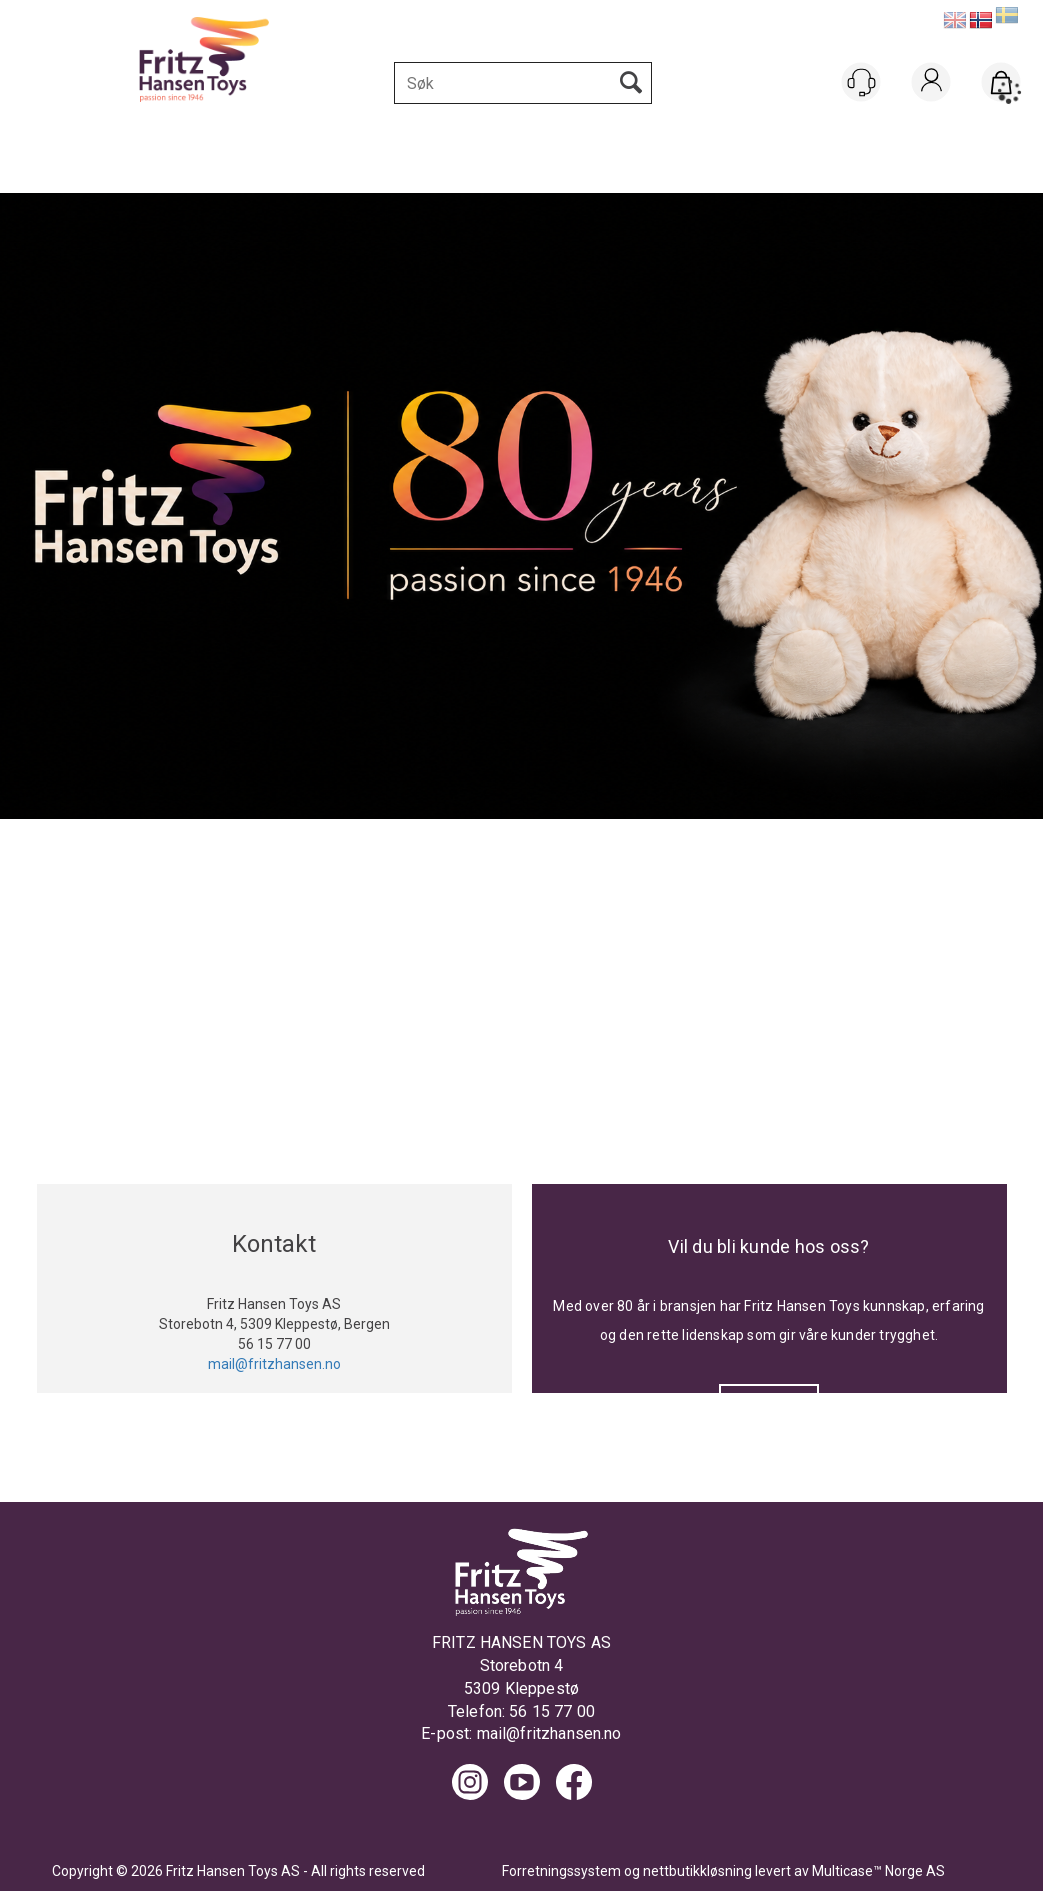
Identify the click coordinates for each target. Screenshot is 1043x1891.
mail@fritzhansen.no (549, 1733)
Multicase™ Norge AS (878, 1871)
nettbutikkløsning (697, 1871)
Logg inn (931, 107)
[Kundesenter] (861, 82)
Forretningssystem (561, 1871)
